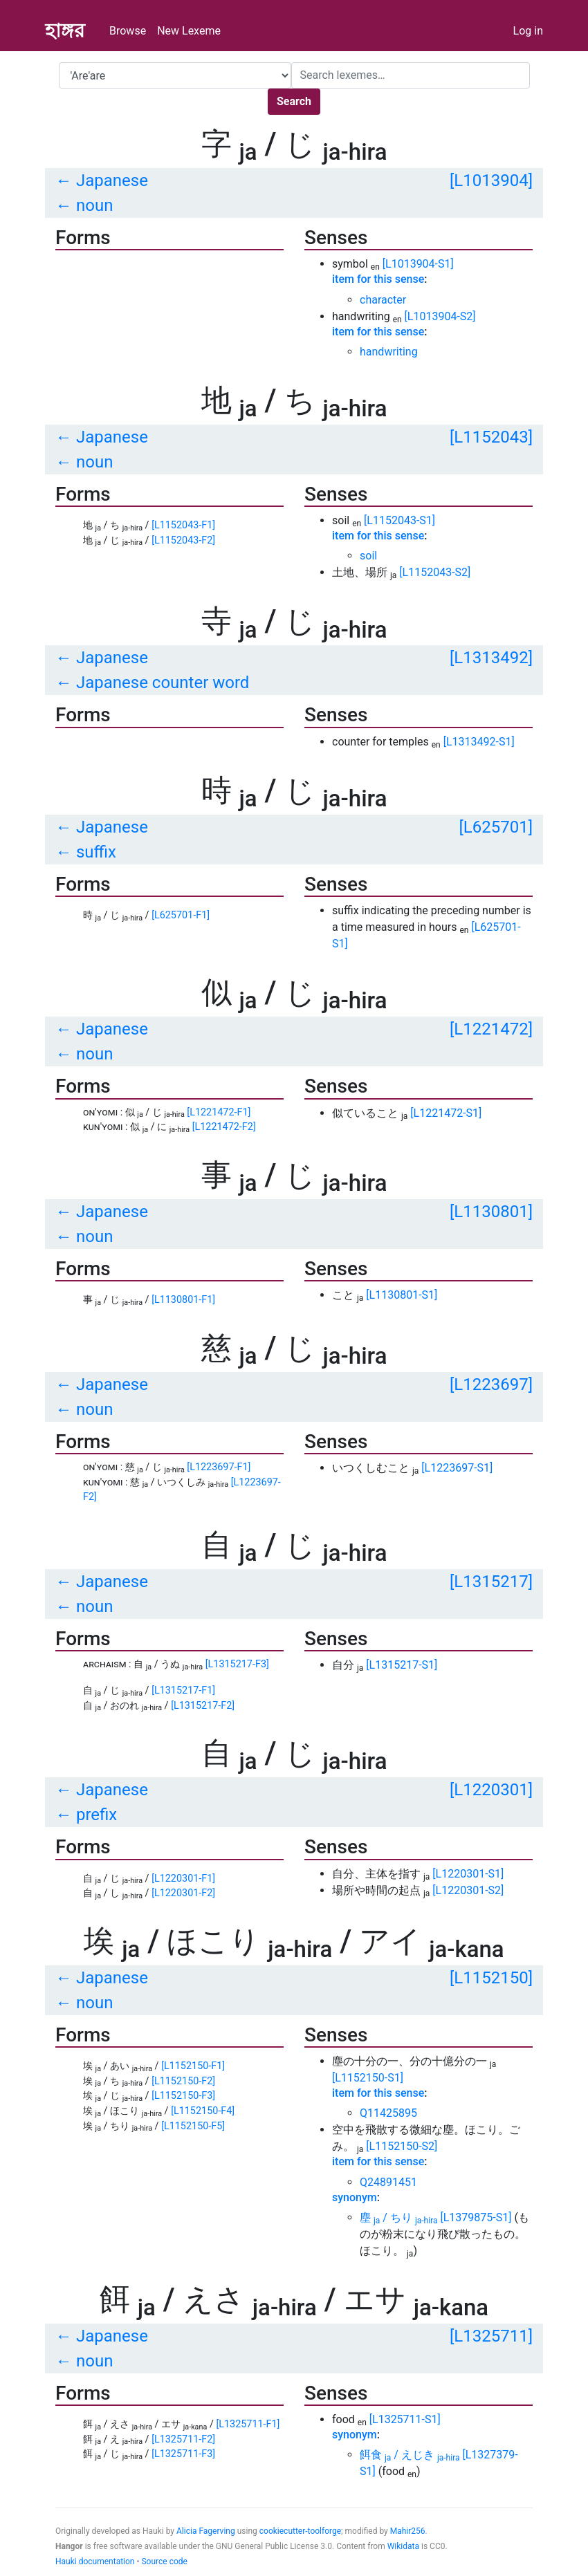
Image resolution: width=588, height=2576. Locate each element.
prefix (96, 1814)
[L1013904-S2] (440, 316)
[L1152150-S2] (401, 2146)
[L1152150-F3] (183, 2096)
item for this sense (378, 279)
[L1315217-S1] (401, 1664)
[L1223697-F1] (218, 1467)
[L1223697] (491, 1384)
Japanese (112, 180)
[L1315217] (491, 1581)
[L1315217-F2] (203, 1706)
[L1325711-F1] (247, 2424)
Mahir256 (407, 2531)
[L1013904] (491, 180)
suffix (96, 852)
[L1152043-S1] (399, 520)
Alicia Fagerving (205, 2531)
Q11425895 (388, 2113)
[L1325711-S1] (405, 2419)
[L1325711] (491, 2336)
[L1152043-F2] (183, 540)
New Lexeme (189, 30)
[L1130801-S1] (401, 1294)
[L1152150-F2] (183, 2081)
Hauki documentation (94, 2561)
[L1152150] (491, 1977)
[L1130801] (491, 1211)
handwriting (389, 351)
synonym (354, 2197)
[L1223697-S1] (457, 1467)
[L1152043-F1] (183, 525)
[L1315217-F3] (237, 1664)
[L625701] (496, 827)
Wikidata (403, 2546)
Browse (127, 30)
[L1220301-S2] (468, 1890)
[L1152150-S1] (367, 2077)
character (383, 299)
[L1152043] (491, 437)
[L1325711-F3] (183, 2454)
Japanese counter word (162, 682)
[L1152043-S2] (434, 572)
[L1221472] (491, 1029)
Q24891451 (388, 2182)
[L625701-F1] (180, 915)
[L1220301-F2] (183, 1893)
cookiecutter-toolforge (300, 2531)
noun (94, 205)
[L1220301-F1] (183, 1878)
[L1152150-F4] (203, 2111)
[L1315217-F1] (183, 1690)
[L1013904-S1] (418, 263)
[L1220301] (491, 1789)
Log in (528, 30)
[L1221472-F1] (218, 1112)
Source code (164, 2561)
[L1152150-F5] (193, 2126)
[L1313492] (491, 657)
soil (368, 555)
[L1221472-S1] (445, 1113)
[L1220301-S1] (468, 1873)
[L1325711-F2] (183, 2439)
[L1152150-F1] (193, 2066)
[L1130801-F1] (183, 1300)
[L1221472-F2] (224, 1127)
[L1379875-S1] (475, 2217)
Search (294, 101)
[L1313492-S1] (479, 741)
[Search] (410, 75)
